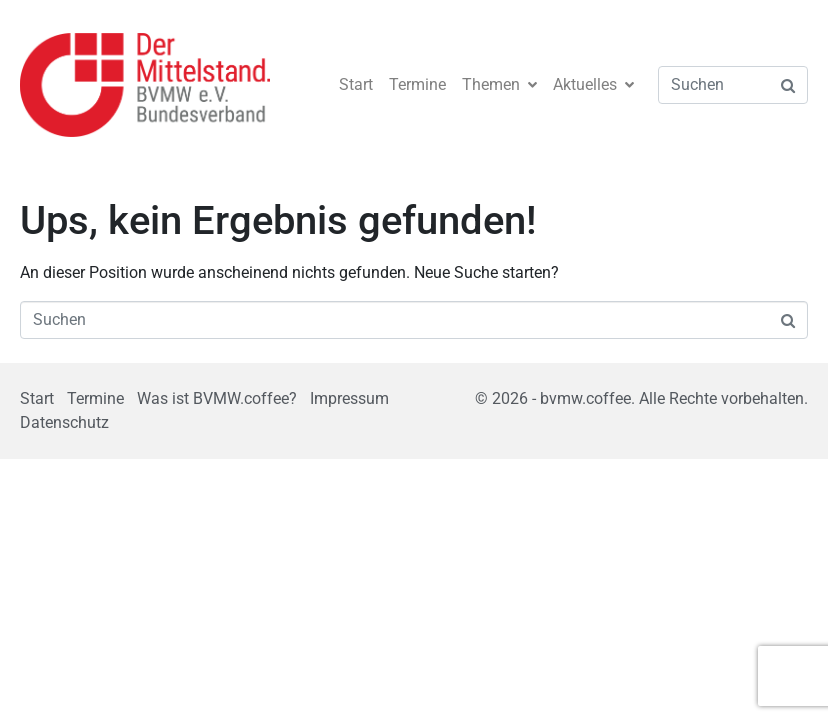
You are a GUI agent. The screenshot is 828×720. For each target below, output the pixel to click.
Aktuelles (593, 84)
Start (356, 84)
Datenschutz (64, 422)
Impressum (349, 398)
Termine (417, 84)
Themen (499, 84)
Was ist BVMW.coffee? (217, 398)
